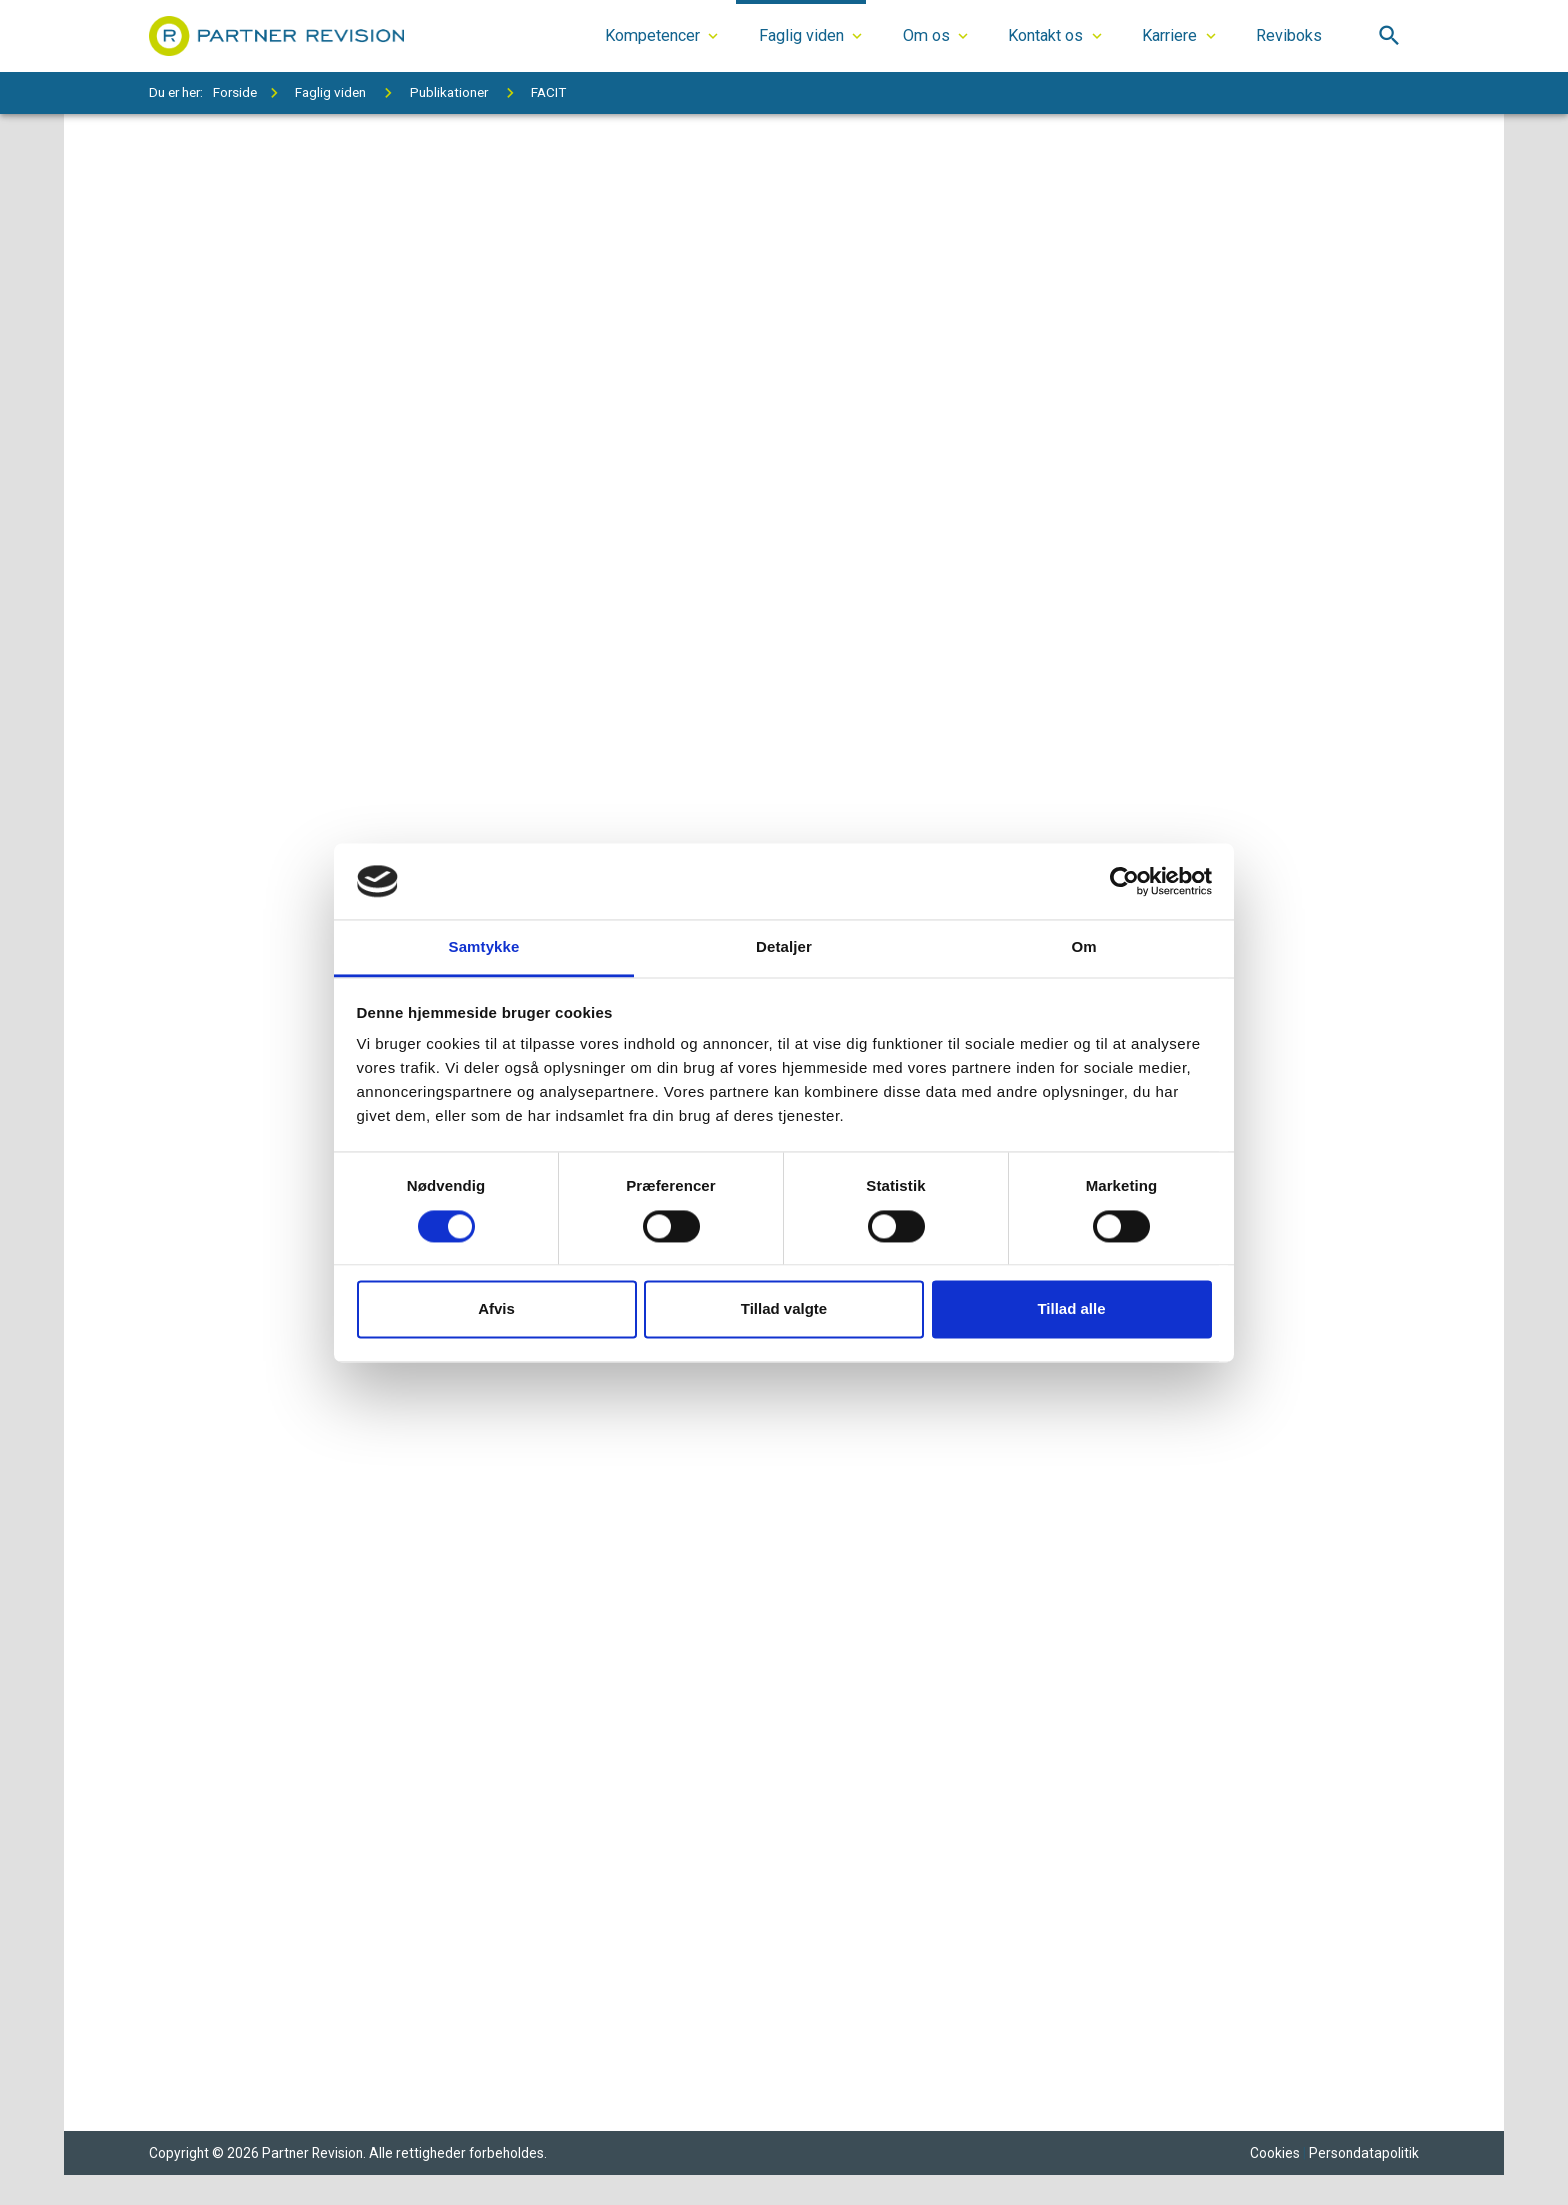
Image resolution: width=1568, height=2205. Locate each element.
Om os (926, 35)
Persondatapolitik (1364, 2155)
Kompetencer (652, 35)
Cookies (1275, 2155)
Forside (235, 92)
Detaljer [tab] (784, 947)
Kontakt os (1045, 35)
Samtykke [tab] (484, 947)
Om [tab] (1083, 947)
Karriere (1169, 35)
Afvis (496, 1309)
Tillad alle (1071, 1309)
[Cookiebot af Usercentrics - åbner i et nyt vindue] (1124, 881)
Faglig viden (801, 35)
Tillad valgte (784, 1309)
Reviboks (1289, 35)
